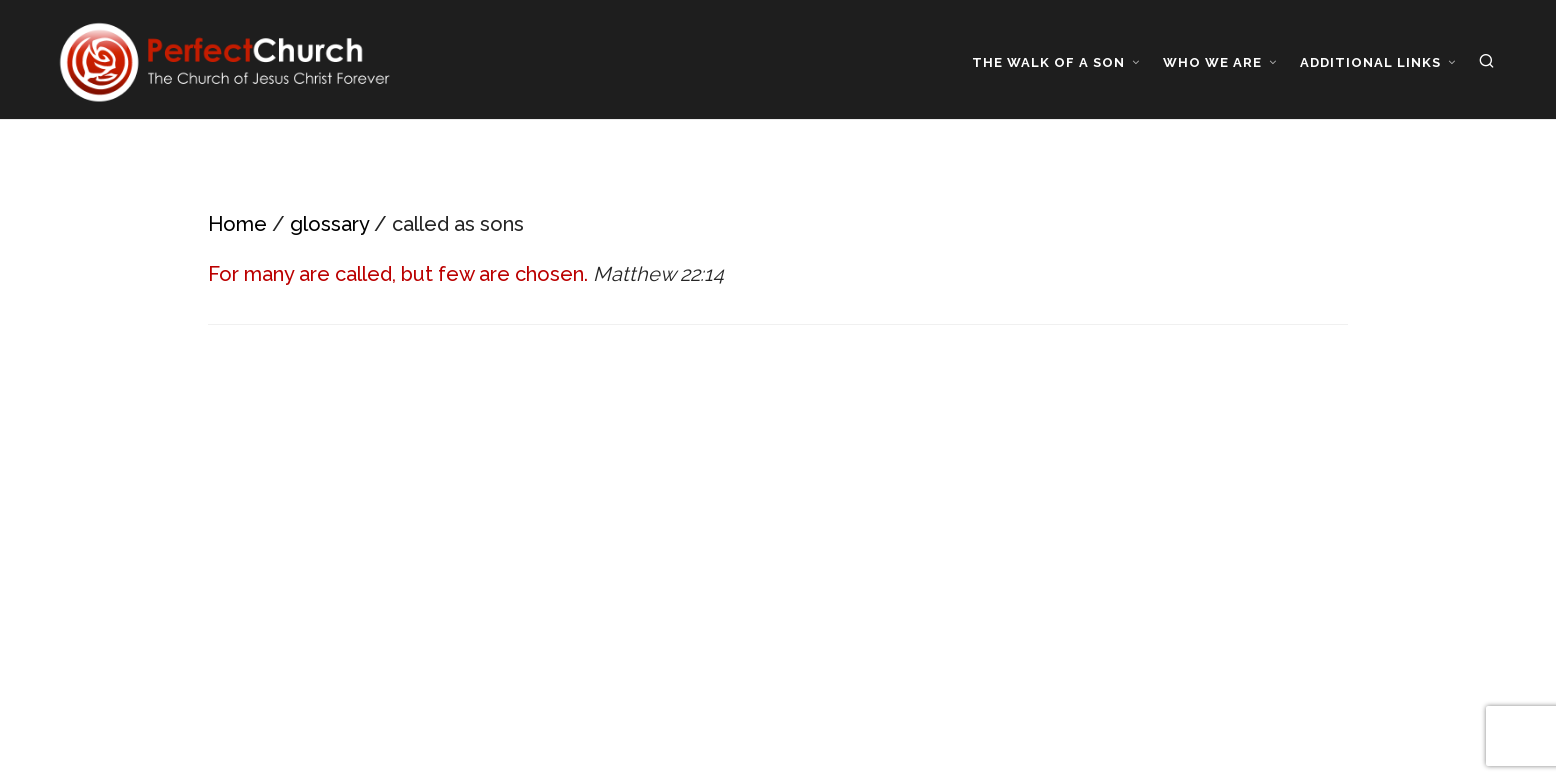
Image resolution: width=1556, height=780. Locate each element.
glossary (329, 224)
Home (237, 224)
